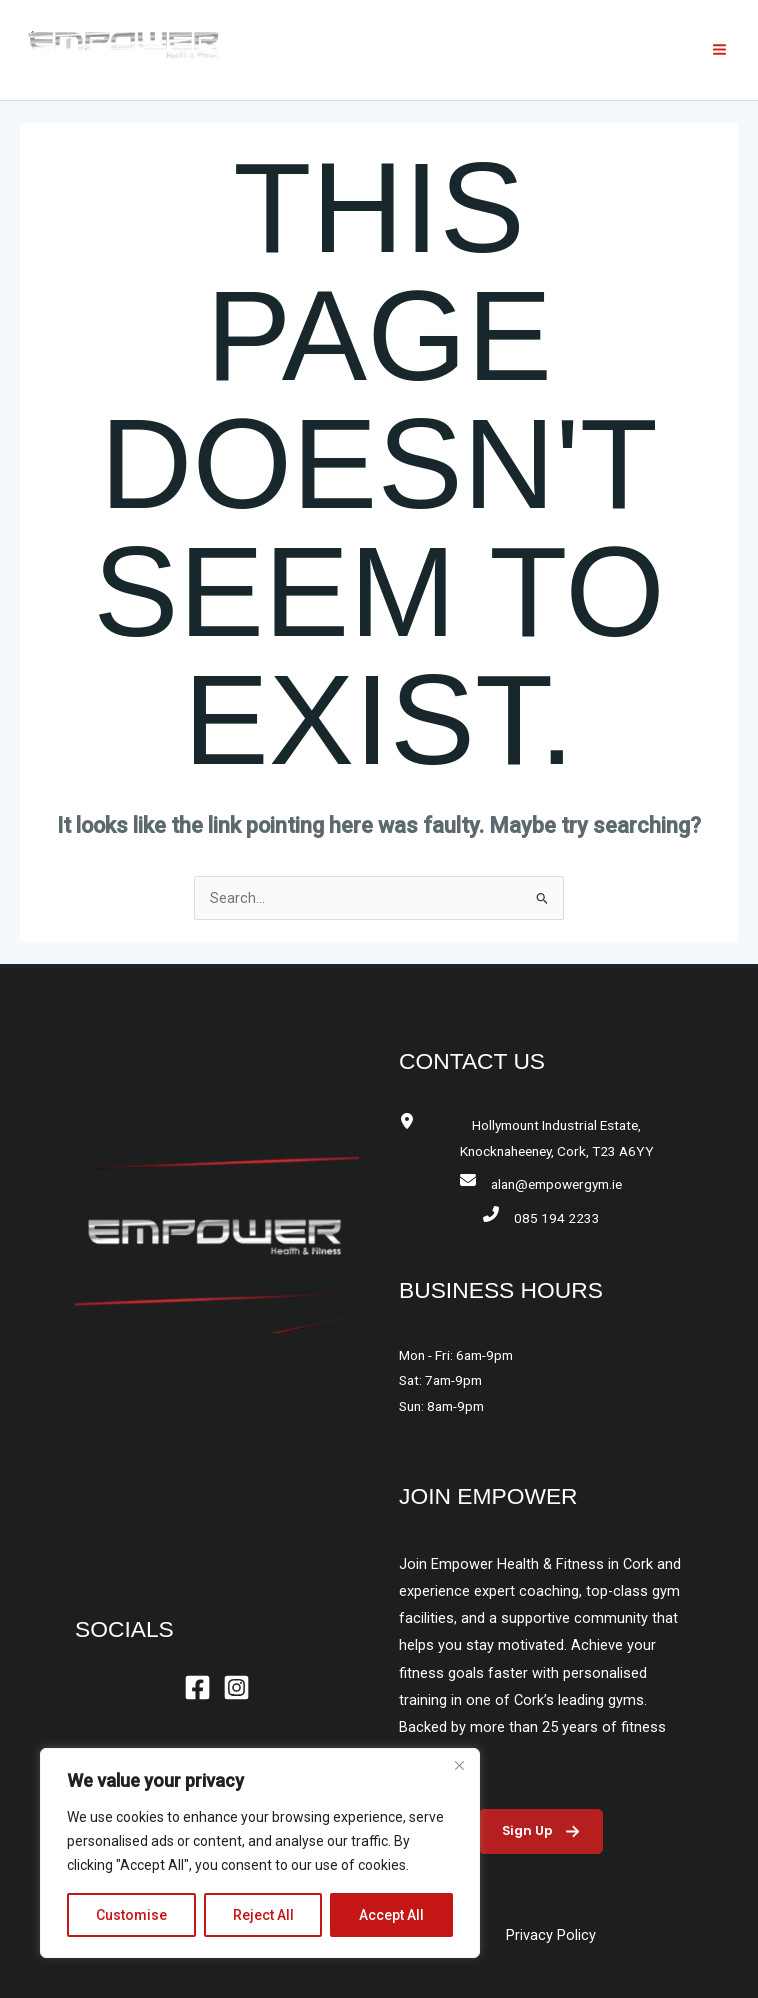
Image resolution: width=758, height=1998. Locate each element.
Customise (131, 1915)
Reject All (263, 1915)
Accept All (391, 1915)
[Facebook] (197, 1687)
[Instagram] (236, 1687)
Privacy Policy (551, 1935)
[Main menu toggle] (719, 49)
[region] (260, 1853)
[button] (541, 1831)
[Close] (459, 1765)
